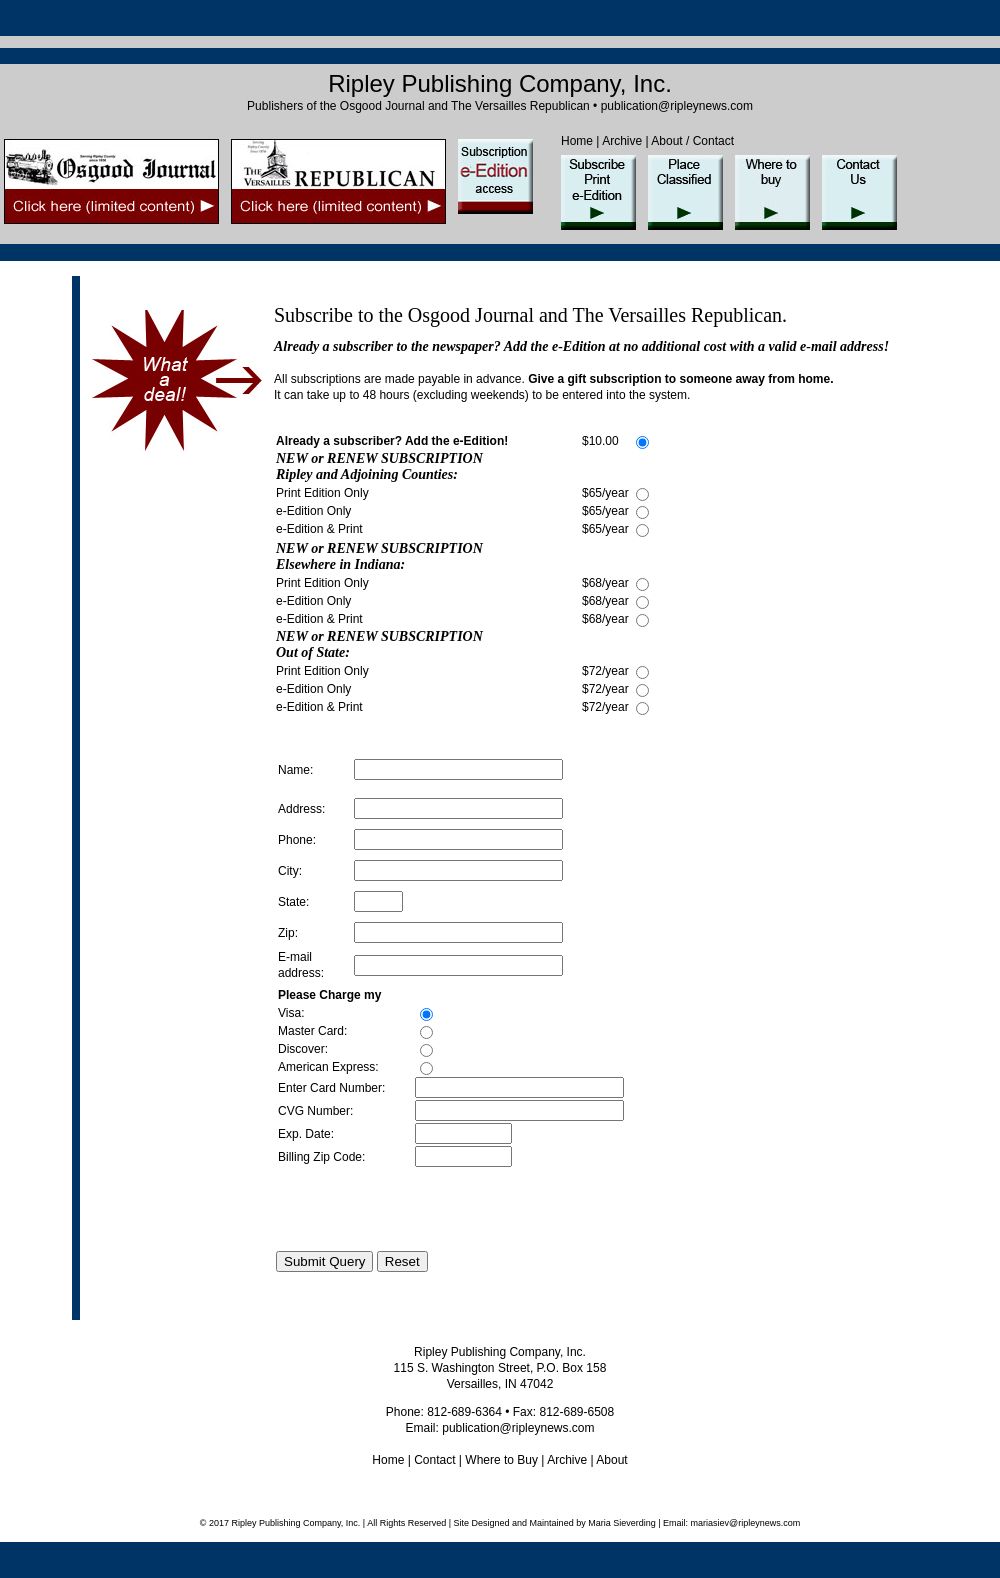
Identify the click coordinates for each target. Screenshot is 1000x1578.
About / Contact (692, 141)
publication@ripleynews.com (677, 106)
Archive (622, 141)
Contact (434, 1460)
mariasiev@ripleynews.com (744, 1523)
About (611, 1460)
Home (577, 141)
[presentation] (428, 1210)
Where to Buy (501, 1460)
